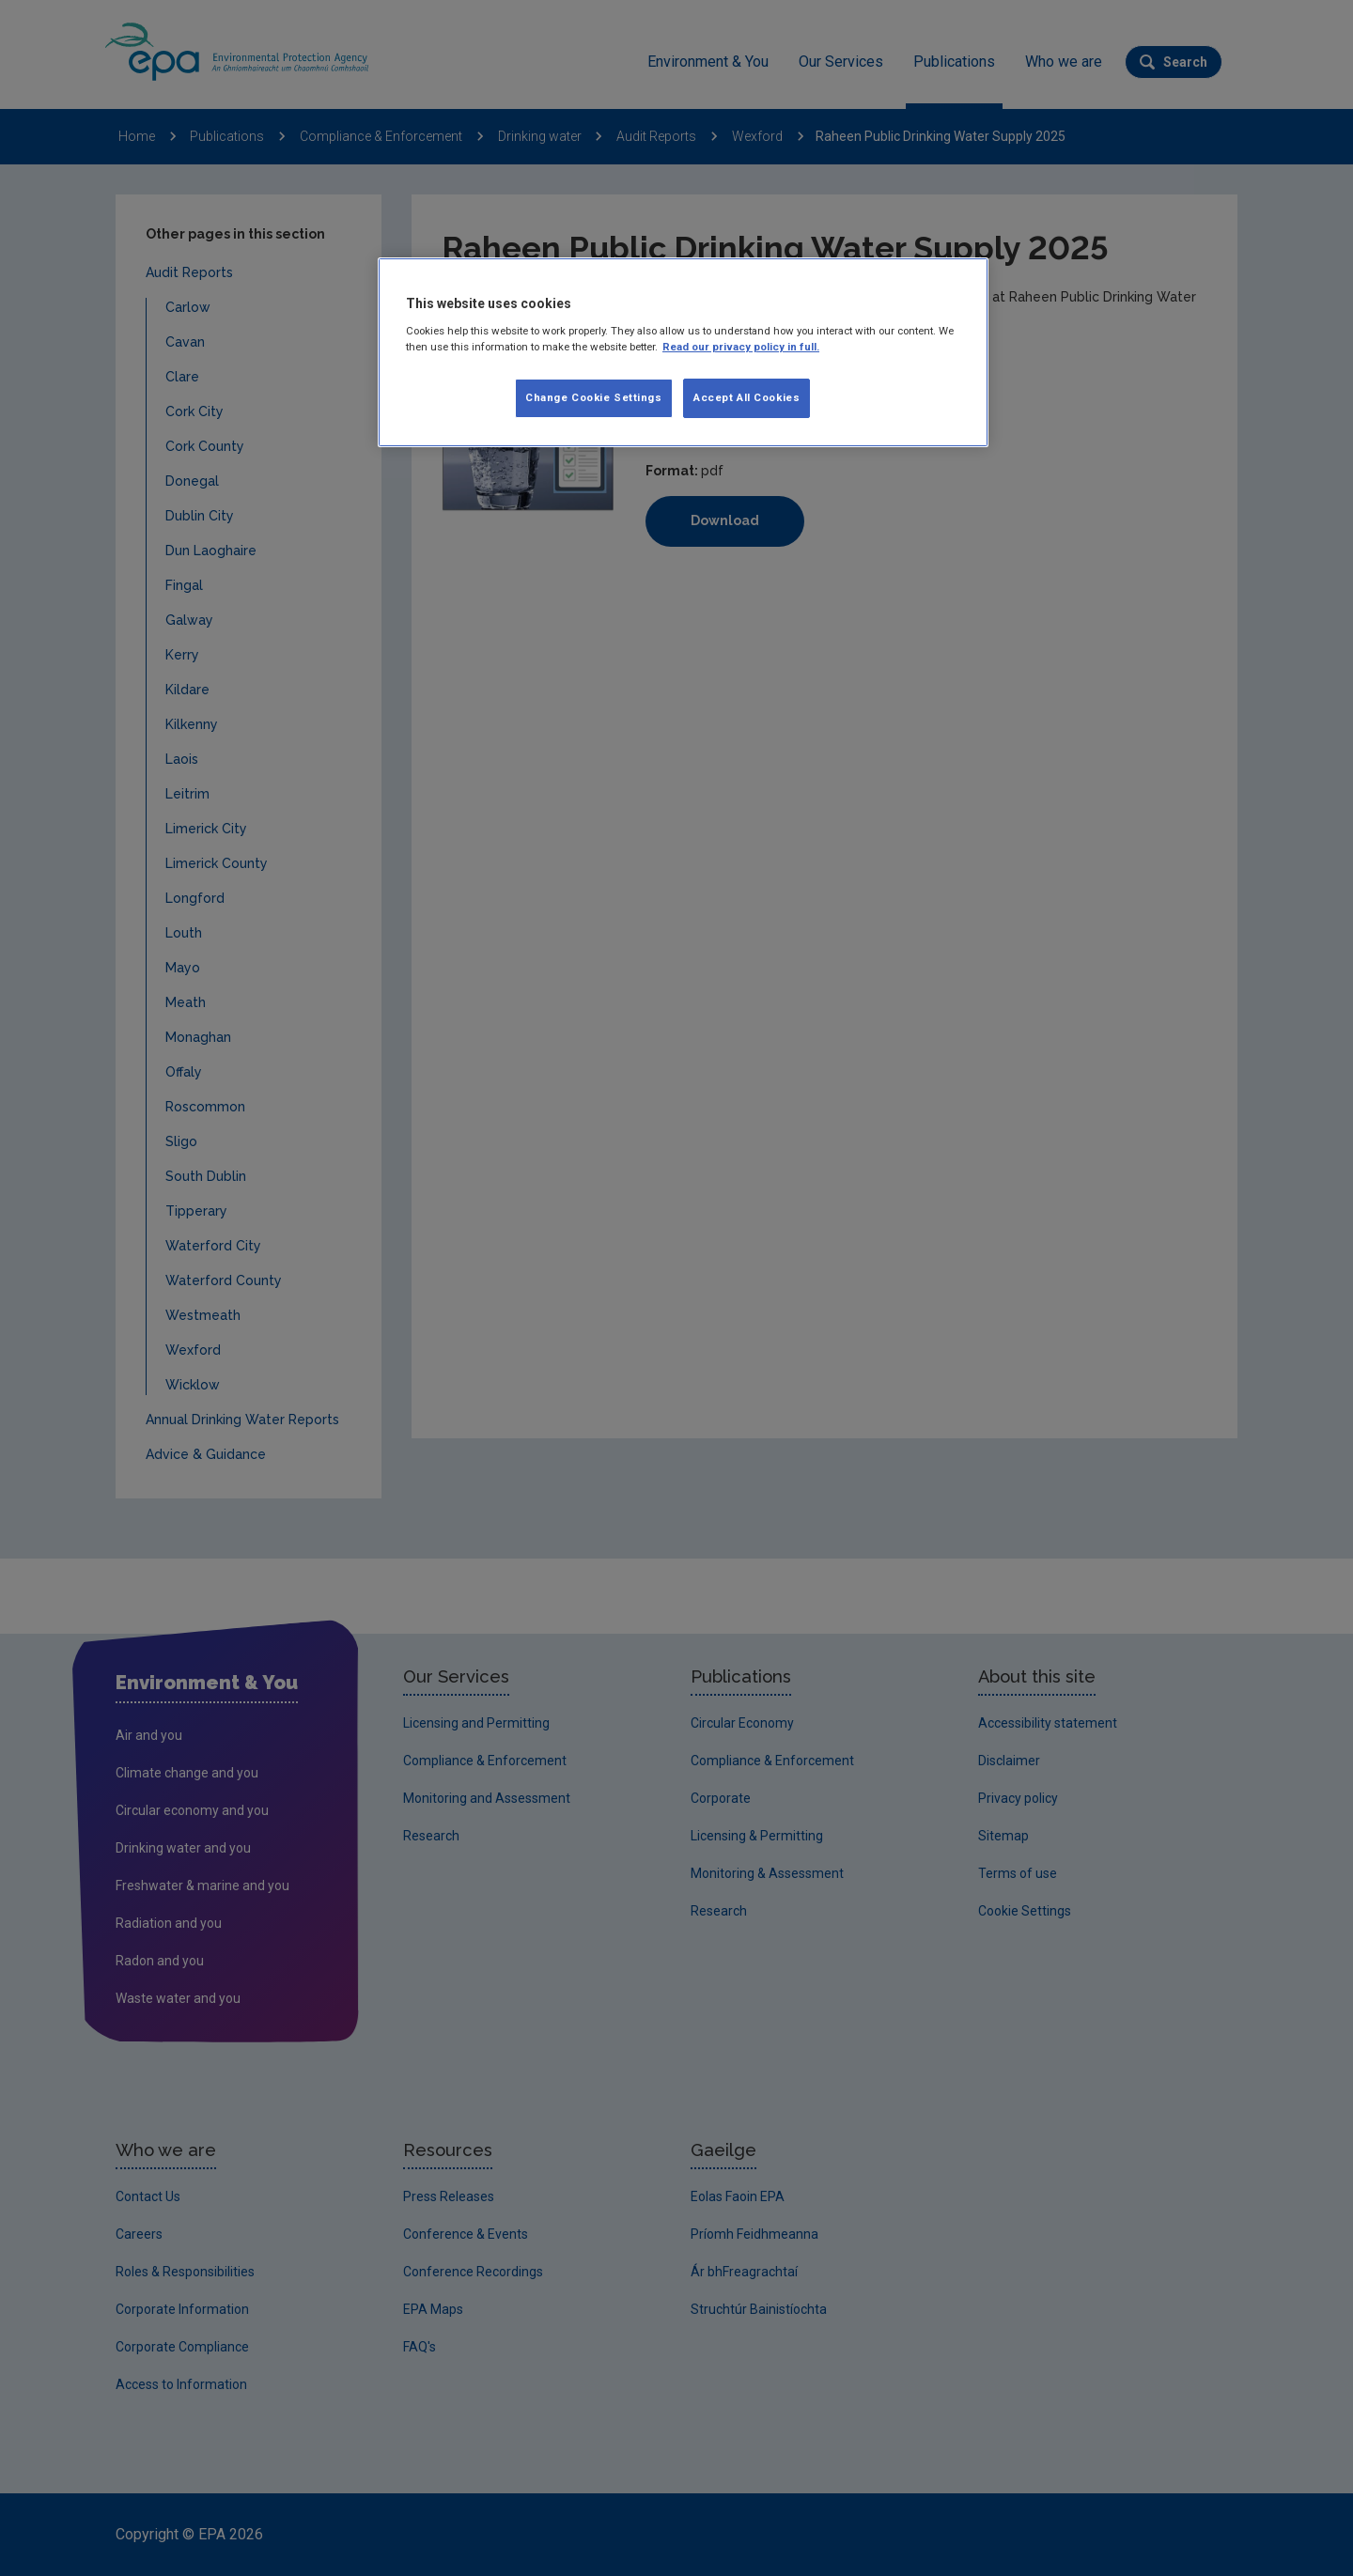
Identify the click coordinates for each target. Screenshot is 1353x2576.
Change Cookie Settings (593, 397)
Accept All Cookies (746, 397)
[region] (683, 352)
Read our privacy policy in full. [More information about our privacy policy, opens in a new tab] (740, 346)
